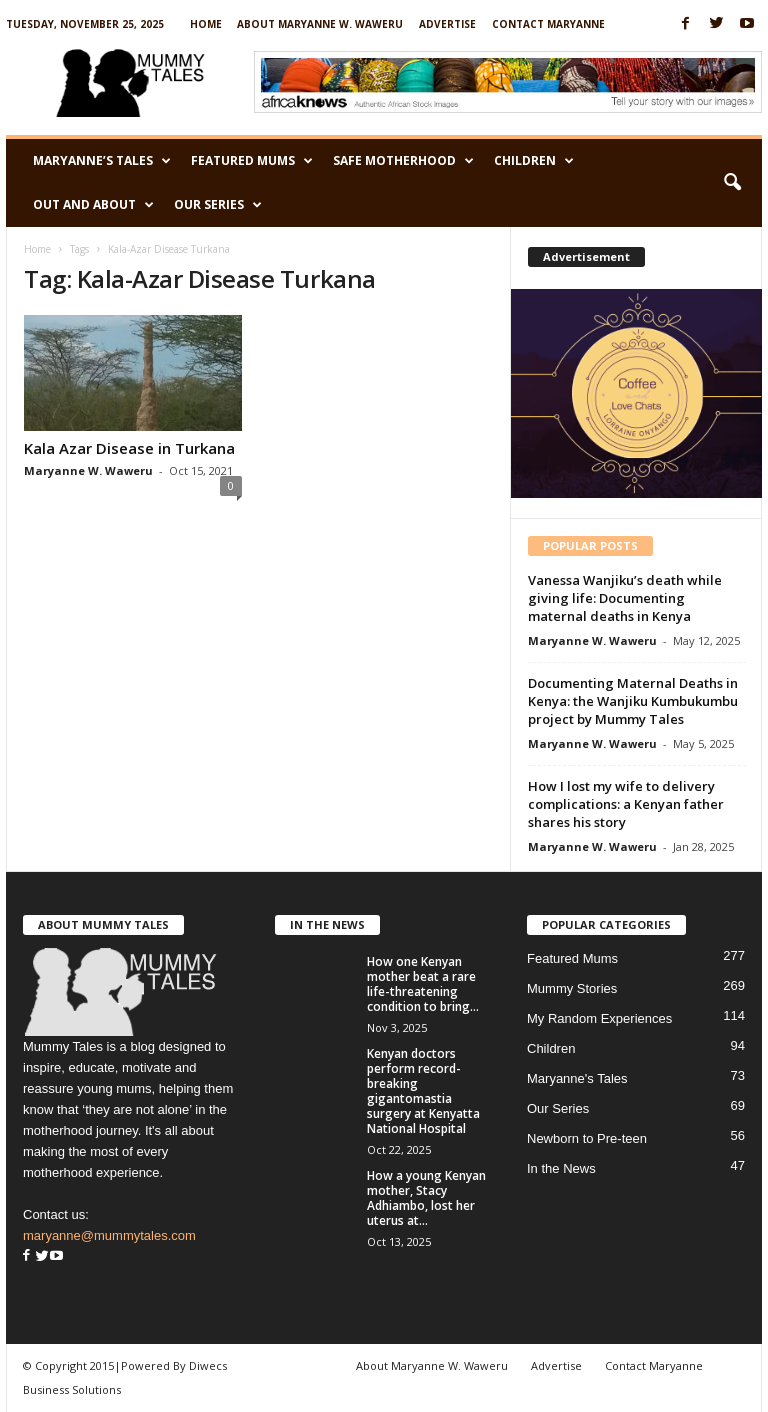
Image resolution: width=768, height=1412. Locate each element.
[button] (732, 183)
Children (534, 161)
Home (206, 24)
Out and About (93, 205)
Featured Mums (252, 161)
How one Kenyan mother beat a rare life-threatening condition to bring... (423, 984)
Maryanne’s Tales (102, 161)
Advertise (447, 24)
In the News (561, 1168)
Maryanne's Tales (577, 1078)
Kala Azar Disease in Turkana (129, 448)
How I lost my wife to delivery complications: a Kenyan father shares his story (626, 804)
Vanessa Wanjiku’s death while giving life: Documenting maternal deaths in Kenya (625, 598)
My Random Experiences (599, 1018)
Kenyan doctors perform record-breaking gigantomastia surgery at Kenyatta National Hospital (423, 1091)
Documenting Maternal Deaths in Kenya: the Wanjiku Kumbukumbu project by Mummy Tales (633, 701)
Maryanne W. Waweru (88, 470)
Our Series (218, 205)
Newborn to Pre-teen (587, 1138)
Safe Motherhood (403, 161)
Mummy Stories (572, 988)
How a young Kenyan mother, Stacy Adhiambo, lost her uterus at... (426, 1198)
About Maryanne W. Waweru (320, 24)
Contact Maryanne (548, 24)
